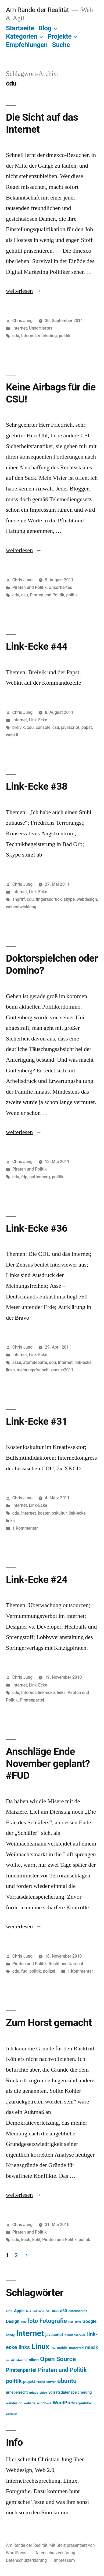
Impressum (64, 2560)
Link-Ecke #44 (36, 646)
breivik (18, 727)
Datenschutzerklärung (54, 2552)
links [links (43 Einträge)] (24, 2347)
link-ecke (83, 1362)
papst (86, 727)
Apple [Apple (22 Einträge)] (19, 2310)
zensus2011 (62, 1369)
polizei (49, 1971)
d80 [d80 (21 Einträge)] (63, 2310)
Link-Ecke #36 (36, 1228)
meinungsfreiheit (32, 1369)
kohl (36, 2239)
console (43, 727)
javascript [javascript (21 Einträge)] (54, 2334)
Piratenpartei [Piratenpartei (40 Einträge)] (21, 2370)
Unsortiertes (40, 328)
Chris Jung (22, 320)
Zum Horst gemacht (49, 2022)
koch (25, 2239)
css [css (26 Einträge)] (55, 2310)
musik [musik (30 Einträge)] (91, 2347)
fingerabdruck (49, 899)
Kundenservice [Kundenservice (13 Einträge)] (75, 2335)
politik (64, 335)
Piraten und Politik (29, 587)
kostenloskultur (52, 1513)
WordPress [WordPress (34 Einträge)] (65, 2402)
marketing (47, 335)
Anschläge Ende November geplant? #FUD (48, 1763)
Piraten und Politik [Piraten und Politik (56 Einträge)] (62, 2370)
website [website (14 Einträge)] (29, 2403)
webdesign (87, 899)
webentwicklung (21, 906)
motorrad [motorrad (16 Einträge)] (76, 2348)
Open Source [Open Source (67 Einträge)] (58, 2359)
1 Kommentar (25, 1528)
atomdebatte (35, 1362)
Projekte (59, 36)
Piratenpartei (32, 1700)
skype (69, 899)
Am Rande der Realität (37, 10)
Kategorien (21, 36)
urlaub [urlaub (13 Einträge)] (33, 2392)
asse (16, 1362)
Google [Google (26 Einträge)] (89, 2321)
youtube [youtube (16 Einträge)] (84, 2403)
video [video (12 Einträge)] (43, 2392)
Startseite (20, 28)
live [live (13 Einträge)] (53, 2348)
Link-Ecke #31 (36, 1421)
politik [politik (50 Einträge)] (14, 2381)
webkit (12, 734)
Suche (61, 45)
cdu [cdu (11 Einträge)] (48, 2311)
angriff (18, 899)
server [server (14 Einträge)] (51, 2382)
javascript (70, 727)
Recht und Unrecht (66, 1963)
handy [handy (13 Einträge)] (10, 2335)
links (10, 1369)
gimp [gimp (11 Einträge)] (77, 2322)
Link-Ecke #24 (36, 1579)
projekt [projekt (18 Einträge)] (29, 2381)
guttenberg (39, 1176)
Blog (44, 28)
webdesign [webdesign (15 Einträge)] (14, 2403)
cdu (15, 335)
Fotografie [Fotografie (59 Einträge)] (53, 2320)
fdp (24, 1176)
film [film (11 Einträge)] (23, 2322)
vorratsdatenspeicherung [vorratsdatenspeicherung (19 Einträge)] (70, 2392)
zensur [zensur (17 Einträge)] (11, 2413)
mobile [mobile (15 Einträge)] (62, 2348)
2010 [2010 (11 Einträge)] (9, 2311)
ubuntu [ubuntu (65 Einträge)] (67, 2381)
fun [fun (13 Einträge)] (70, 2322)
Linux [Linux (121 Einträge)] (40, 2346)
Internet (19, 328)
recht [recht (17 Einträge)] (41, 2381)
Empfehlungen (27, 45)
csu (24, 594)
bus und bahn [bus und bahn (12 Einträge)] (35, 2311)
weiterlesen (19, 291)
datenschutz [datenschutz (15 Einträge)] (78, 2311)
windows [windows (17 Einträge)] (44, 2403)
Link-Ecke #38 (36, 786)
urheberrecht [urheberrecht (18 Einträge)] (17, 2392)
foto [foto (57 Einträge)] (32, 2320)
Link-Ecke (38, 719)
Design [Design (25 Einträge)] (12, 2321)
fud (24, 1971)
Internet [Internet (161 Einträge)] (30, 2333)
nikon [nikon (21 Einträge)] (34, 2359)
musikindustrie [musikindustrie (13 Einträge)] (16, 2360)
